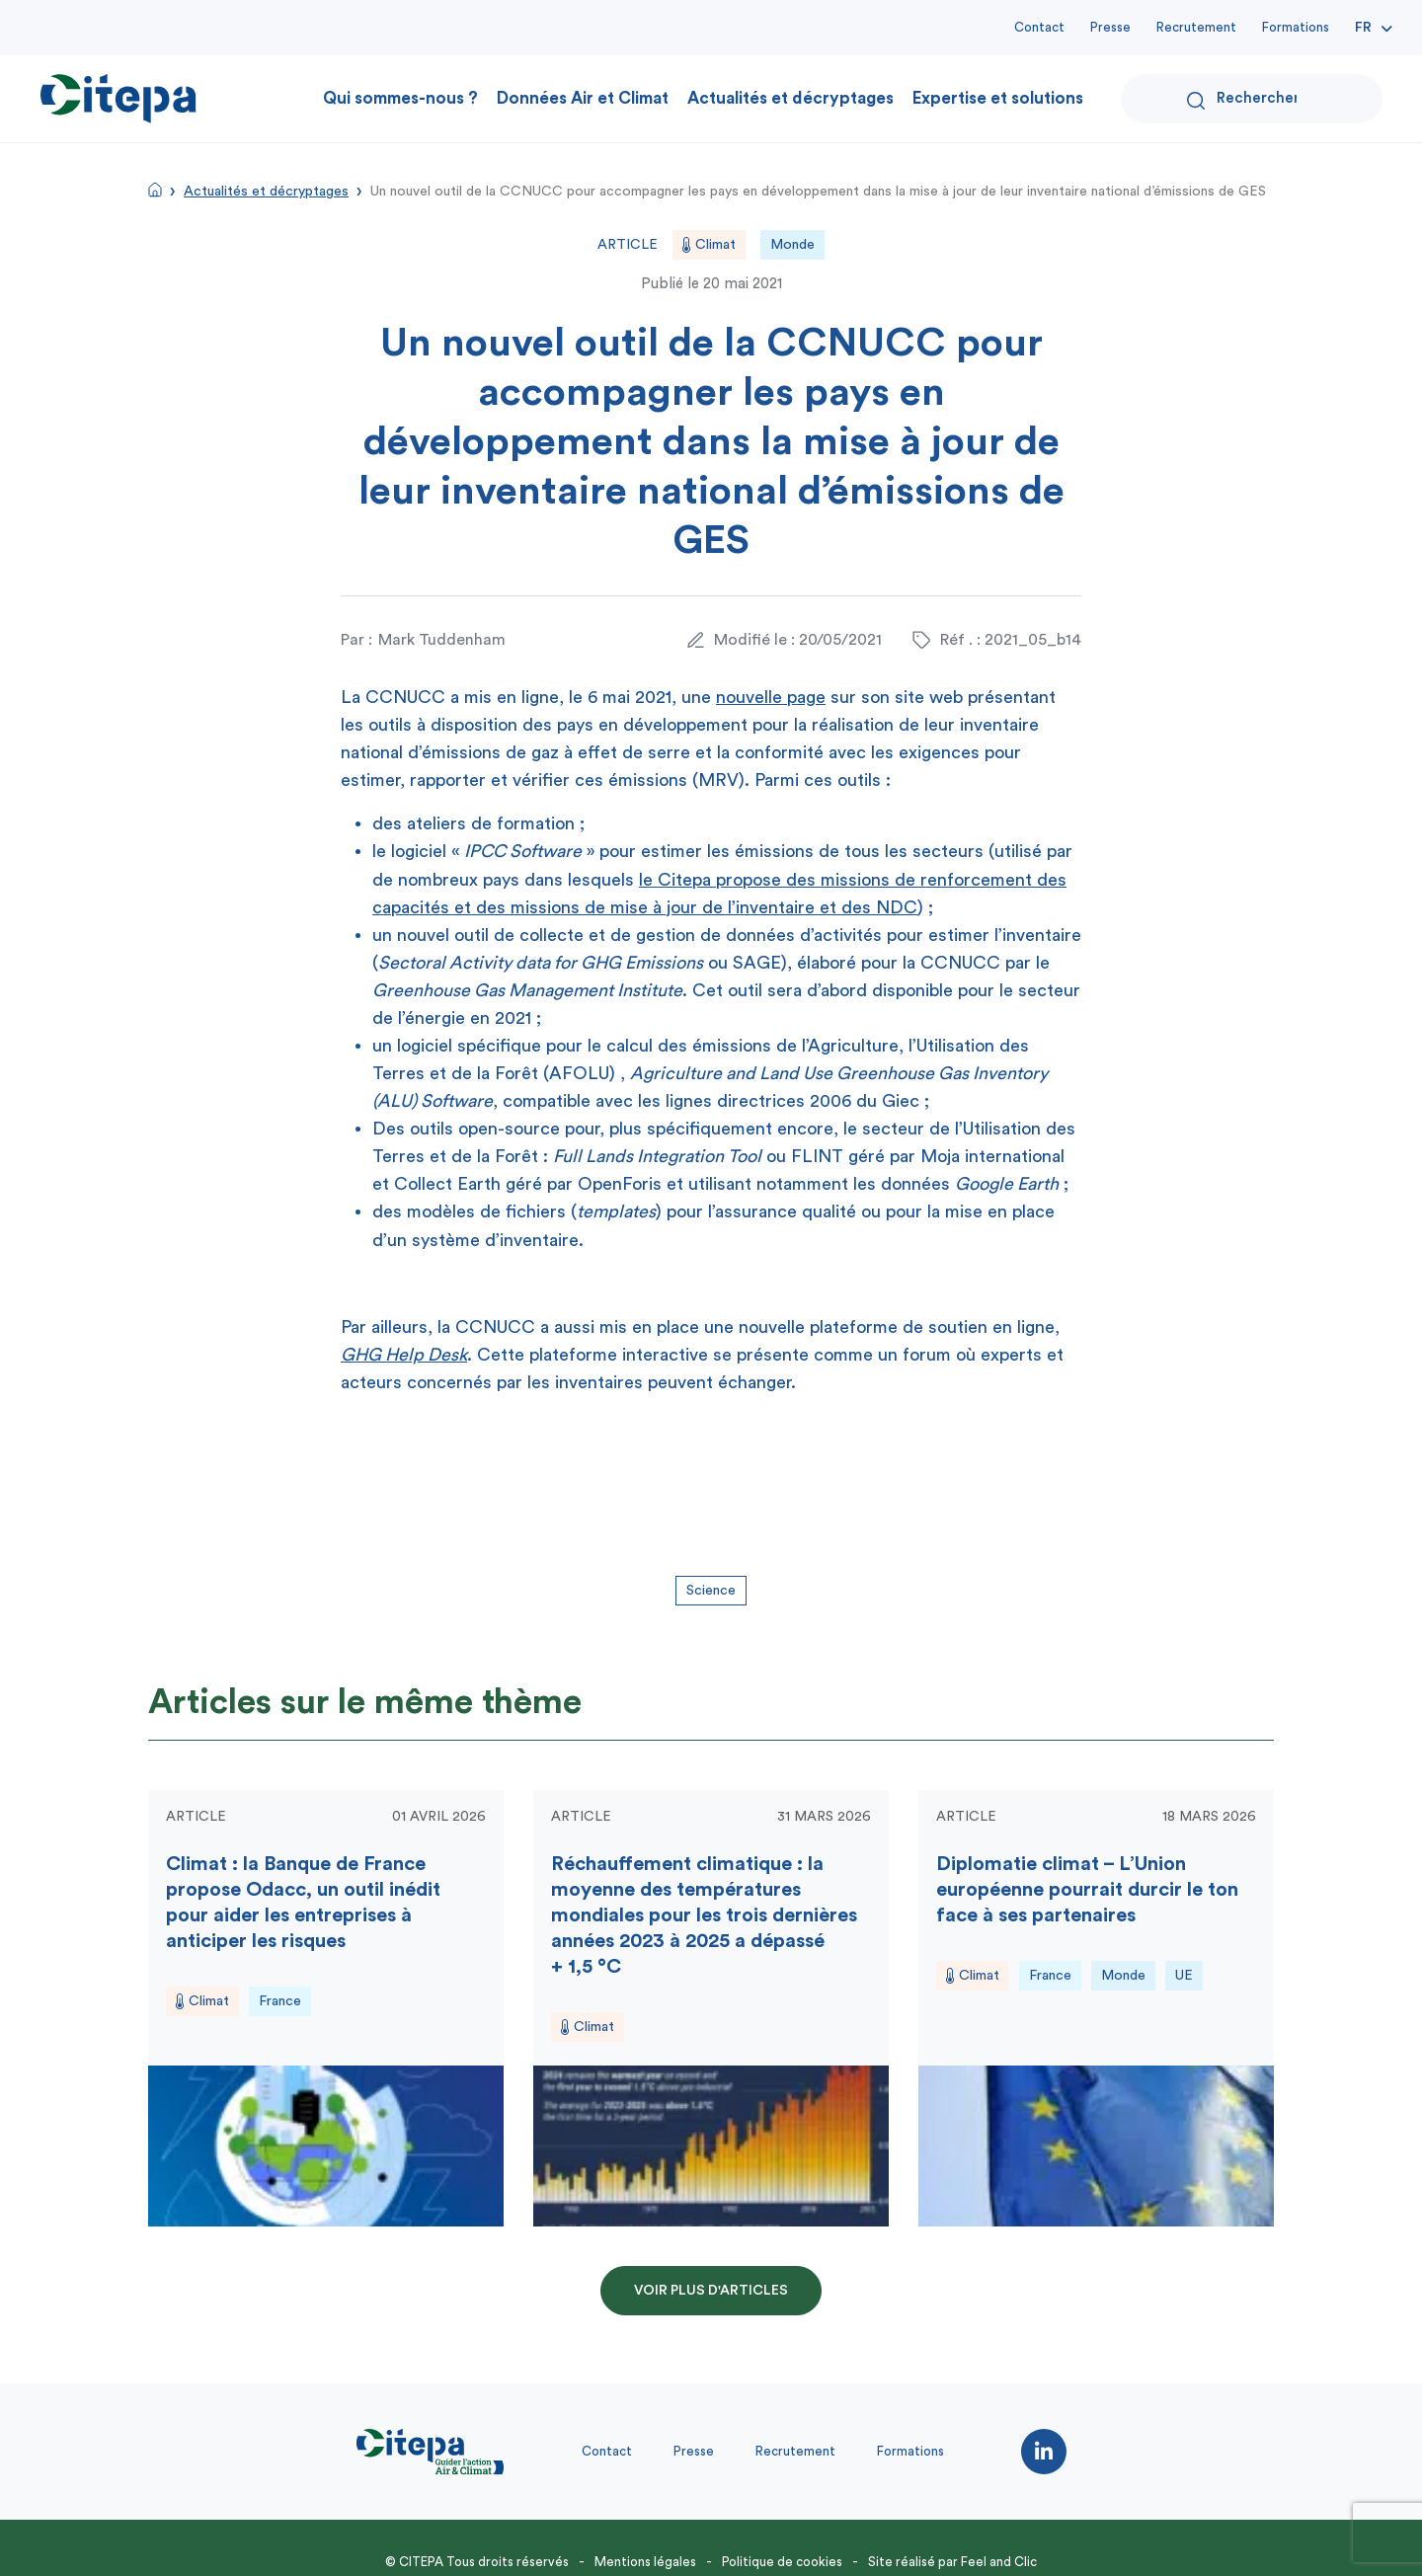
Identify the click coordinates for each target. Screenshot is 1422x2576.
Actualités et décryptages (790, 98)
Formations (1295, 27)
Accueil (155, 189)
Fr (1363, 28)
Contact (1039, 27)
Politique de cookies (782, 2561)
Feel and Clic (999, 2561)
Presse (1110, 27)
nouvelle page (771, 697)
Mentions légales (645, 2561)
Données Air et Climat (583, 98)
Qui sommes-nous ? (400, 98)
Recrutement (1196, 27)
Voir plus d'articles (711, 2291)
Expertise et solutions (997, 98)
